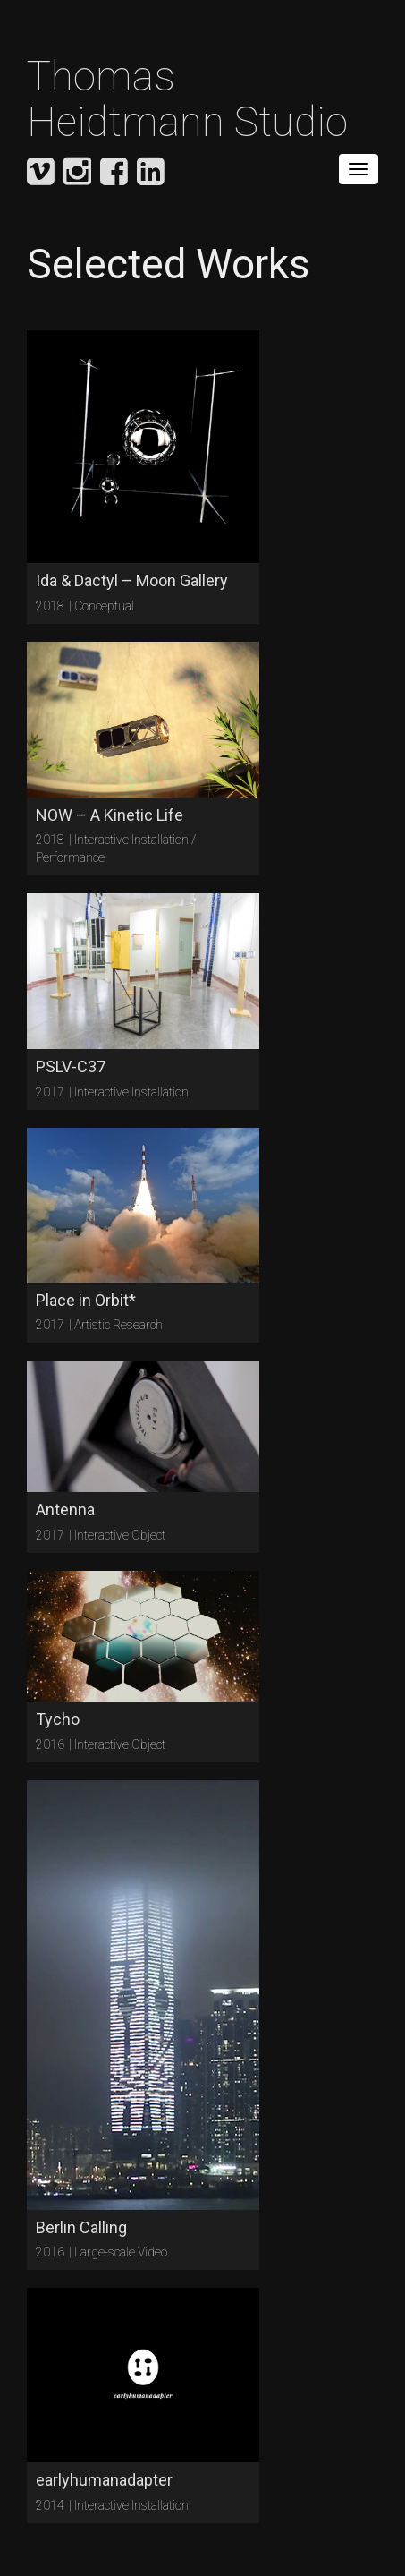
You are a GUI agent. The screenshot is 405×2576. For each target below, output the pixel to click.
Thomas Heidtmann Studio (187, 99)
